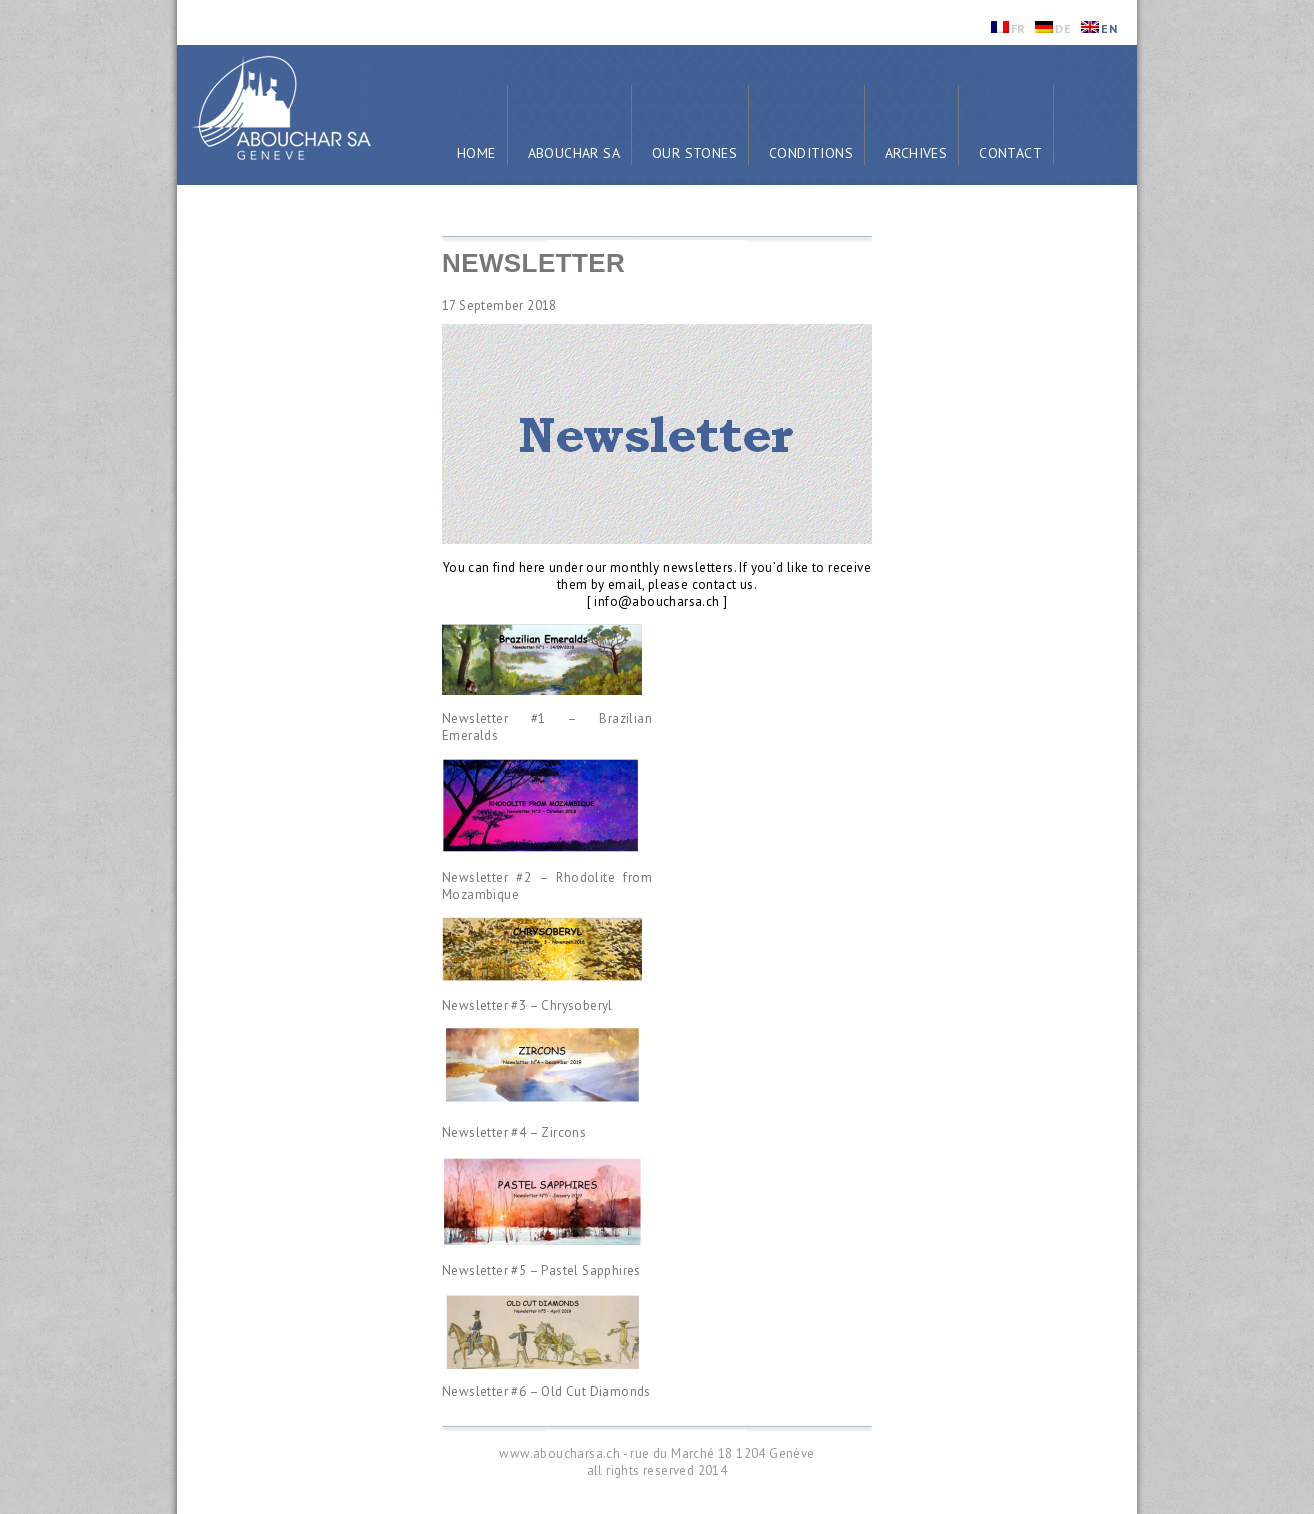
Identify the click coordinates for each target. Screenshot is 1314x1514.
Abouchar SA (574, 153)
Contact (1010, 153)
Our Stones (694, 153)
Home (476, 153)
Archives (916, 153)
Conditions (811, 153)
